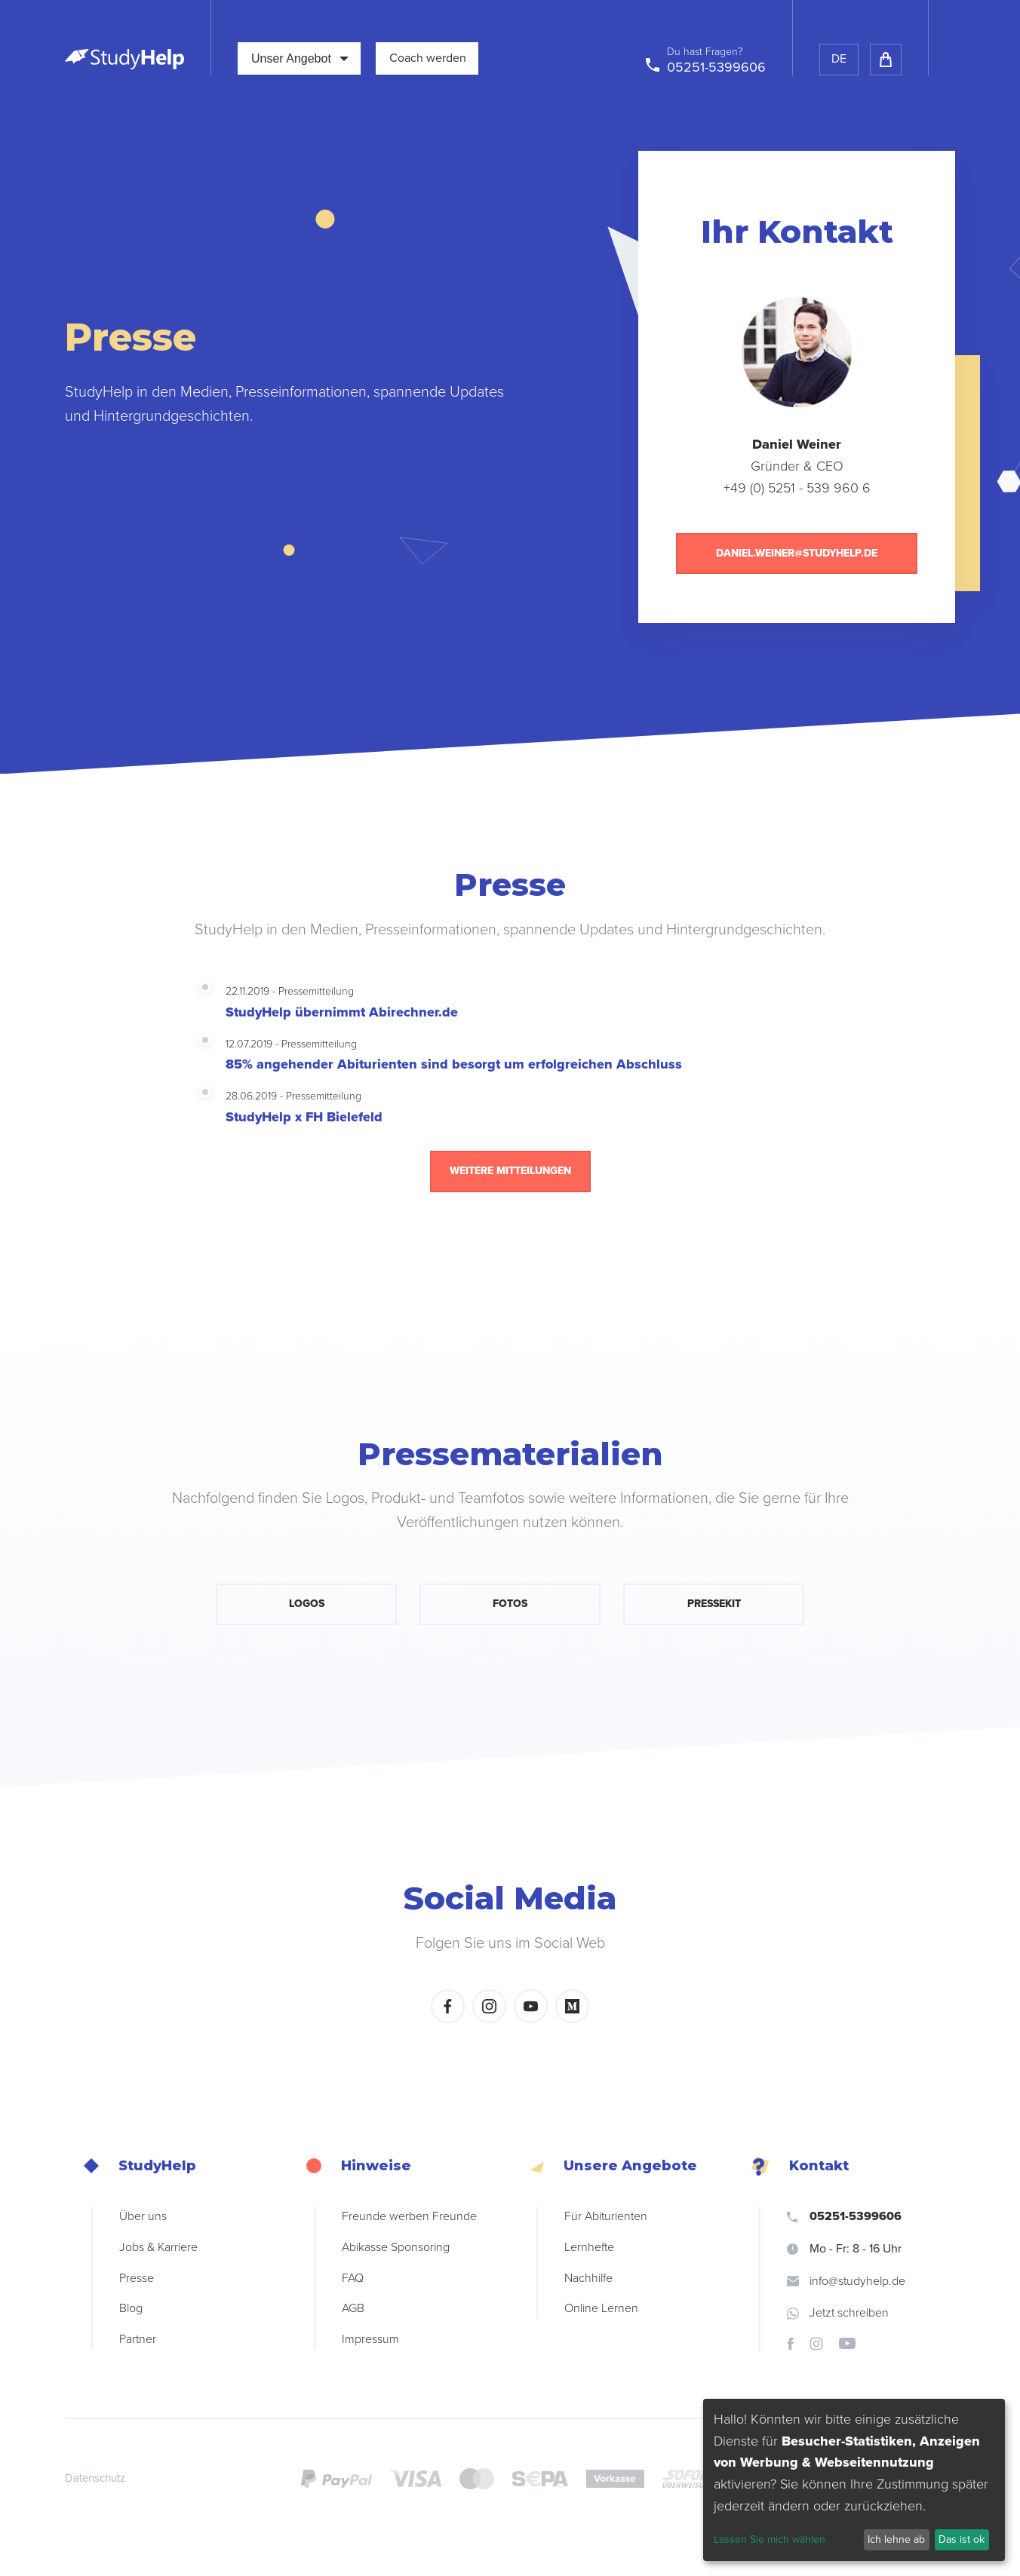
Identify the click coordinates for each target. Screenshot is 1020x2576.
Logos (306, 1603)
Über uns (143, 2216)
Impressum (370, 2339)
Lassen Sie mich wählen (769, 2539)
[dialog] (854, 2480)
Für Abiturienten (605, 2216)
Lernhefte (589, 2247)
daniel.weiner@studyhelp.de (796, 553)
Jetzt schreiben (838, 2312)
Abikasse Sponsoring (396, 2247)
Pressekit (714, 1603)
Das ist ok (962, 2539)
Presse (136, 2278)
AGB (353, 2308)
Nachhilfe (588, 2278)
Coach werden (427, 58)
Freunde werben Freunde (409, 2216)
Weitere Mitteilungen (510, 1170)
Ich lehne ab (896, 2539)
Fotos (510, 1603)
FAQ (353, 2278)
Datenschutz (95, 2478)
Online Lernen (601, 2308)
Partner (137, 2339)
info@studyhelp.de (846, 2281)
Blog (131, 2308)
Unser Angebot (300, 58)
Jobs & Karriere (158, 2247)
